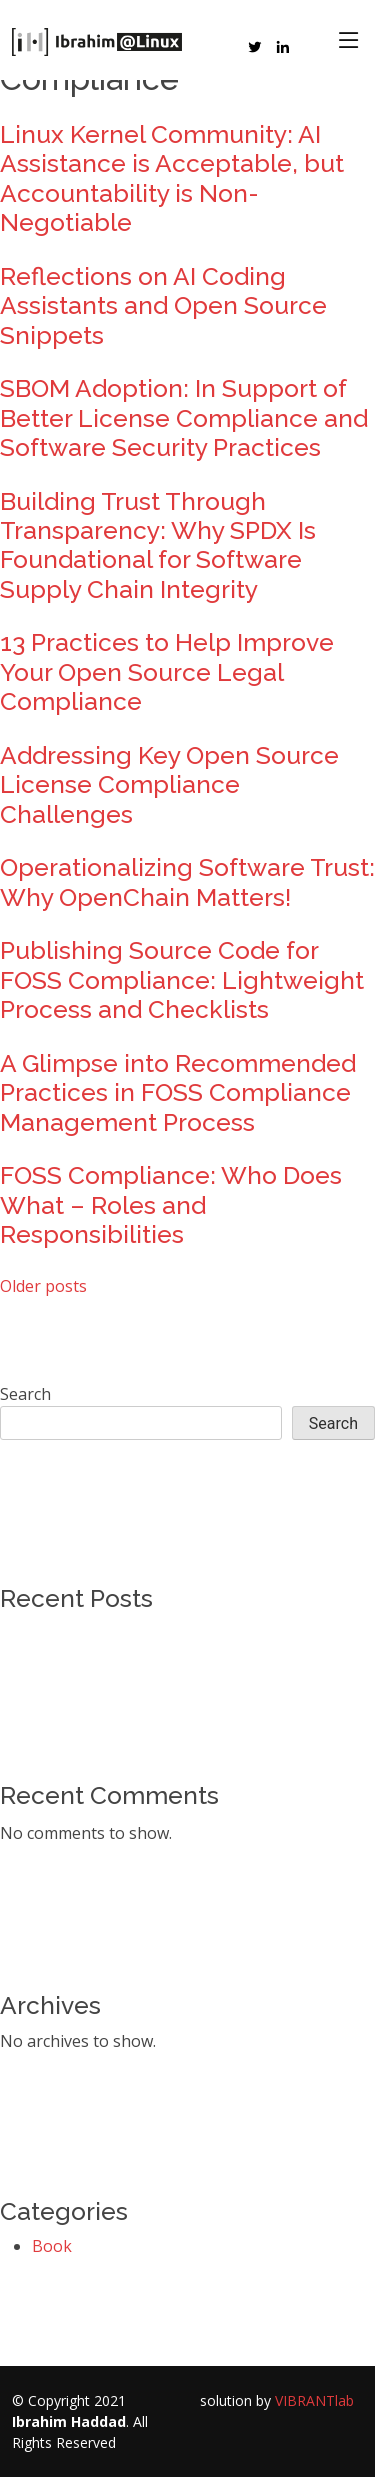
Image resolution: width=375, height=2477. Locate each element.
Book (52, 2246)
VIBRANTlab (314, 2400)
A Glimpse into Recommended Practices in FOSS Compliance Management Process (178, 1093)
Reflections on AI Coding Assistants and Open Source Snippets (163, 306)
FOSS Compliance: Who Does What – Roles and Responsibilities (171, 1205)
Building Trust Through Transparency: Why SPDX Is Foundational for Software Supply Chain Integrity (158, 545)
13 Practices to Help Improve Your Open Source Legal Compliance (167, 672)
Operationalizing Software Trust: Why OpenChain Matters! (187, 882)
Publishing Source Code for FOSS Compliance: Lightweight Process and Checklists (182, 980)
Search (25, 1394)
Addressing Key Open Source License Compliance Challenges (169, 785)
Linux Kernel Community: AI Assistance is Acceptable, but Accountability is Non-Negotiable (172, 178)
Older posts (43, 1286)
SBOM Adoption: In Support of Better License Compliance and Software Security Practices (184, 418)
